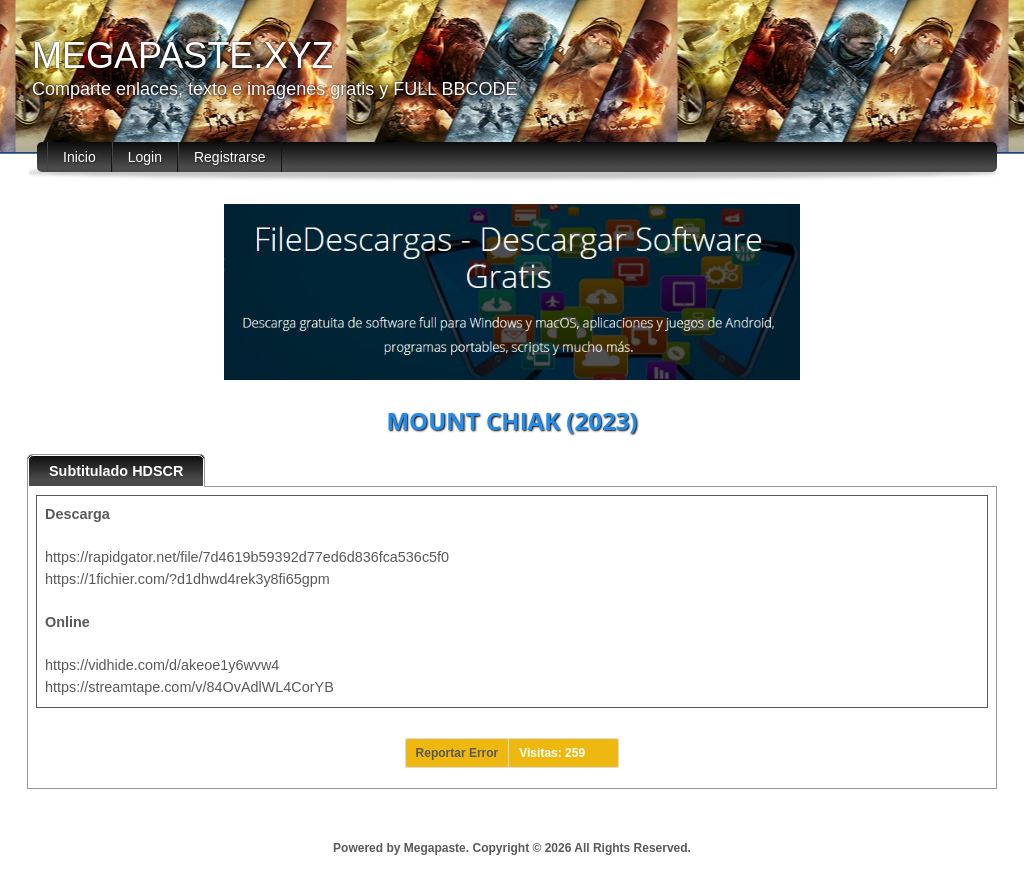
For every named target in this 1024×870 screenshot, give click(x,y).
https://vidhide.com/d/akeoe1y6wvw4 (162, 665)
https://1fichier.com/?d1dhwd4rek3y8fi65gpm (187, 579)
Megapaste (435, 848)
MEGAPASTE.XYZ (182, 55)
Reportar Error (457, 753)
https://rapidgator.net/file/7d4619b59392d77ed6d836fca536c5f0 (247, 557)
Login (145, 157)
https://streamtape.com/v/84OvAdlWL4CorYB (189, 687)
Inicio (79, 157)
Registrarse (230, 157)
